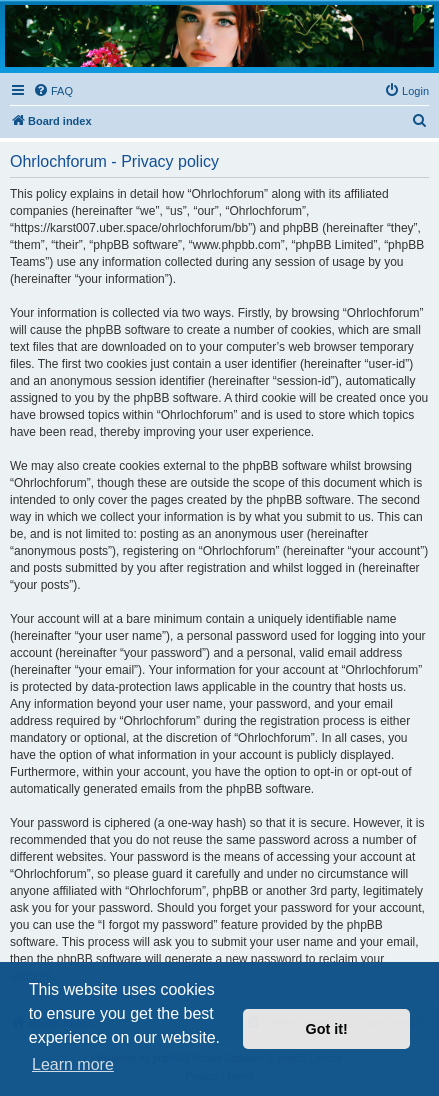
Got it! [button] (327, 1029)
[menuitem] (53, 91)
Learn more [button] (73, 1064)
